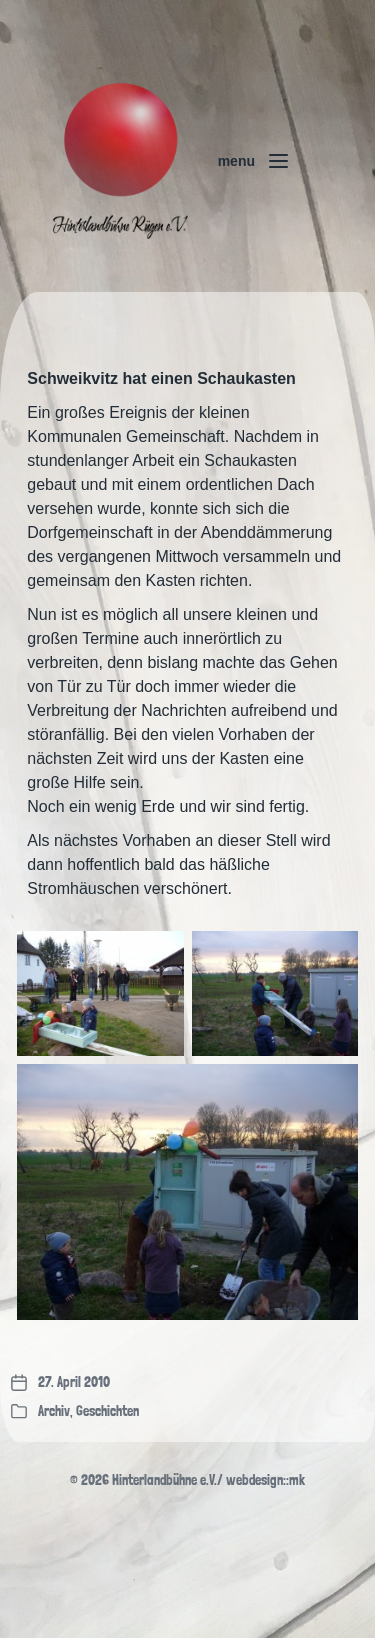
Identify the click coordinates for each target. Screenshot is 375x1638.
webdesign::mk (265, 1480)
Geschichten (107, 1411)
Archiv (54, 1411)
